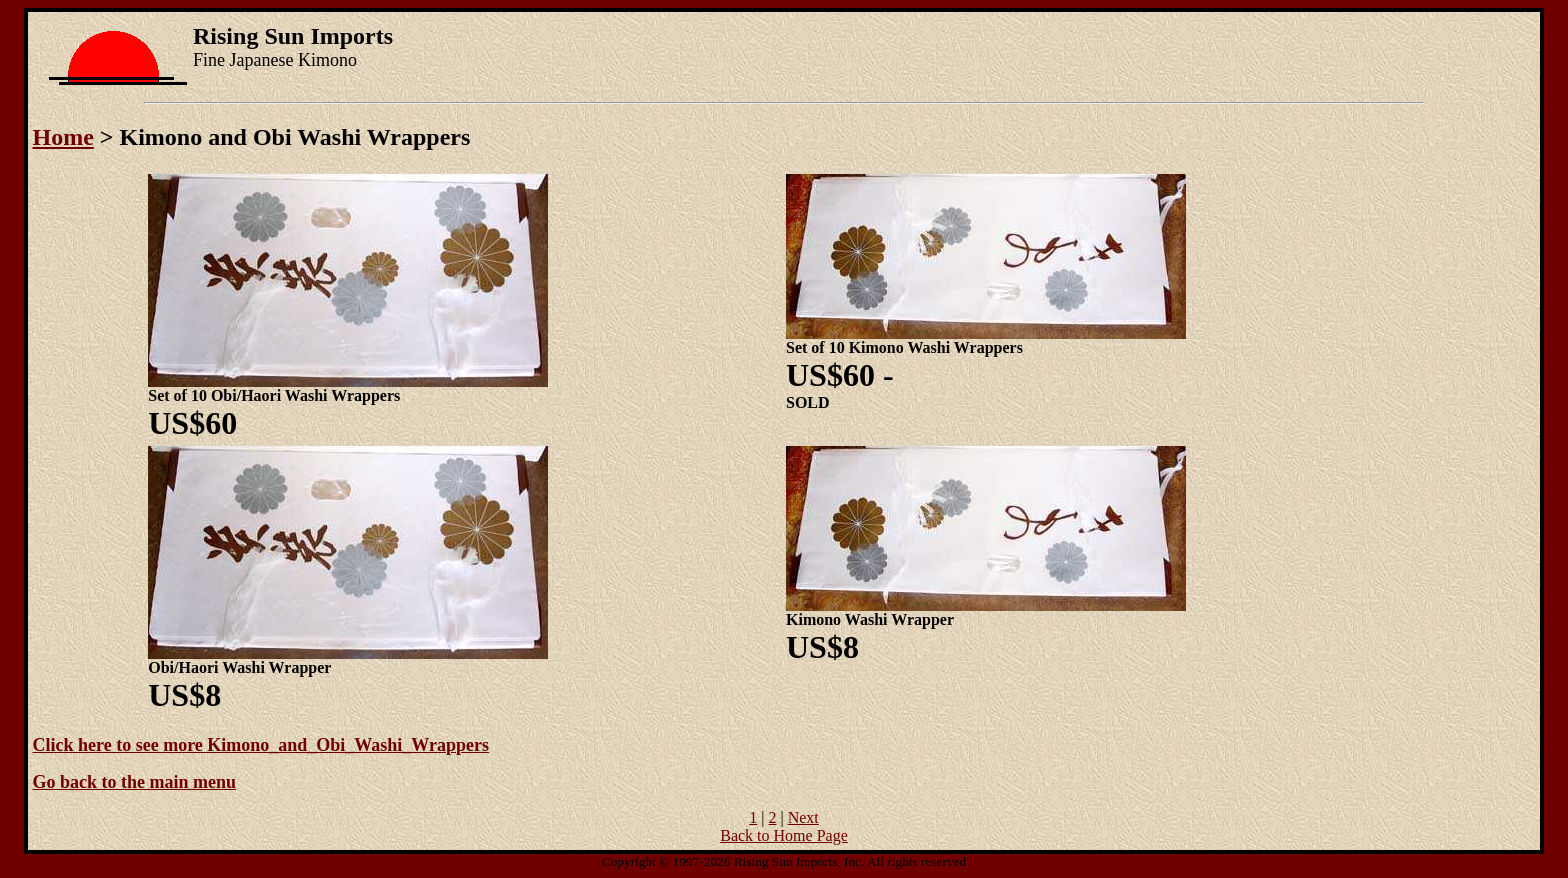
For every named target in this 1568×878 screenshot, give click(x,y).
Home (63, 137)
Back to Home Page (784, 835)
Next (803, 817)
